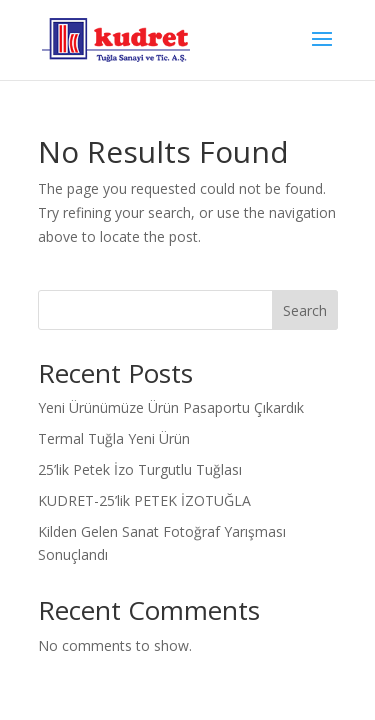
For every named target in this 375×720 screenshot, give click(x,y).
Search (305, 310)
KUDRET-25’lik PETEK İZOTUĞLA (144, 500)
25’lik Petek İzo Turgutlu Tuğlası (140, 469)
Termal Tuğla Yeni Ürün (114, 438)
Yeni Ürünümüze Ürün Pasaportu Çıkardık (171, 407)
